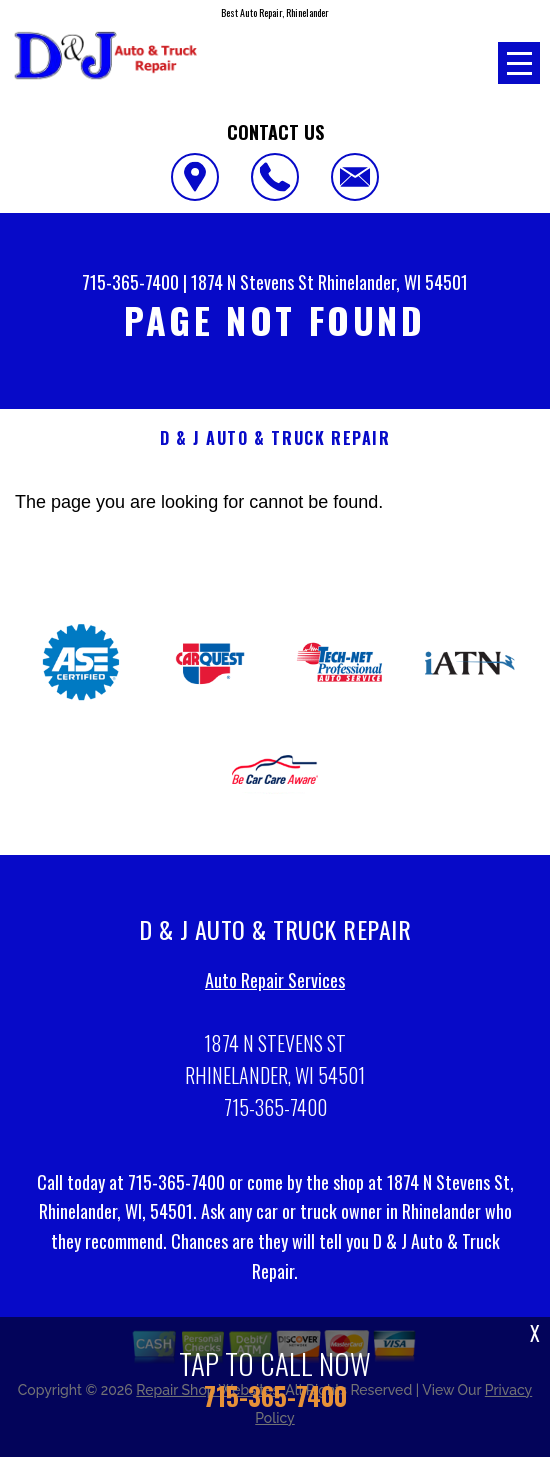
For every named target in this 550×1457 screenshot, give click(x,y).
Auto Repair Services (275, 985)
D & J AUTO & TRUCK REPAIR (275, 438)
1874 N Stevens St (252, 282)
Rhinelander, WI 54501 (393, 282)
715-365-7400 (130, 282)
